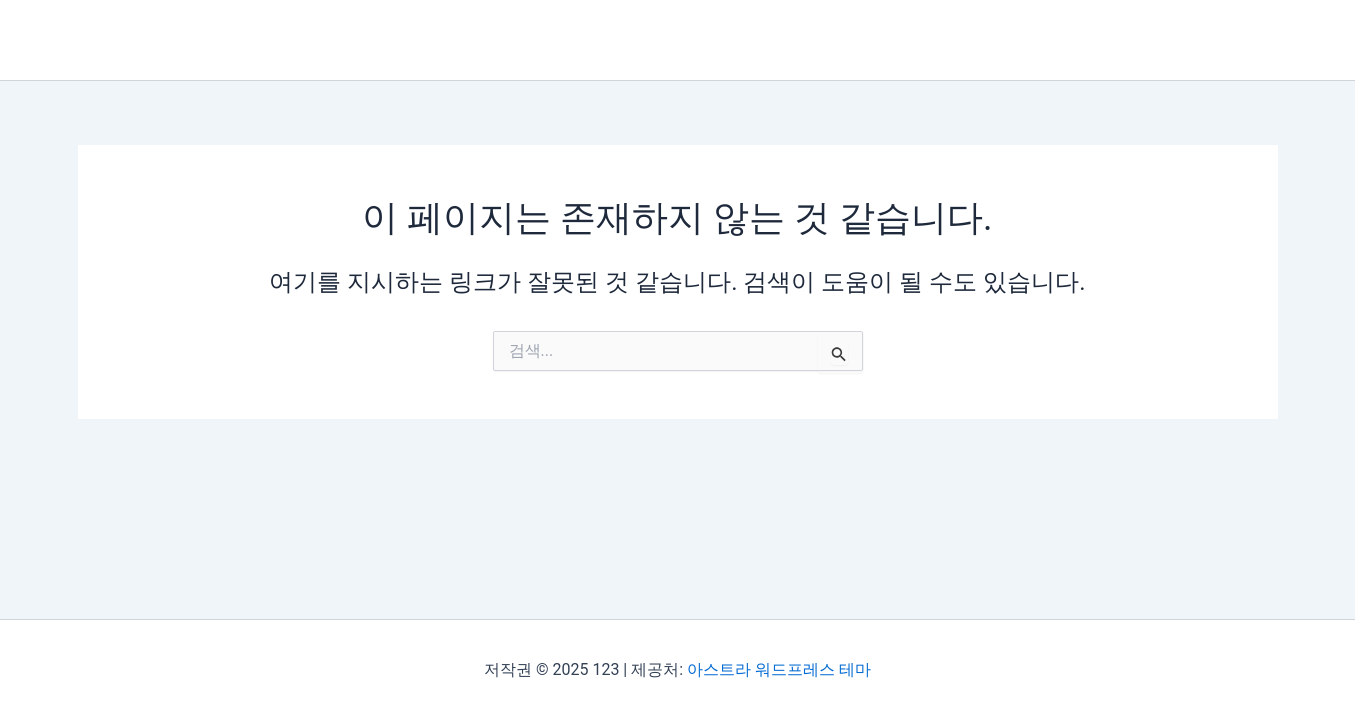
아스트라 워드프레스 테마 (779, 669)
